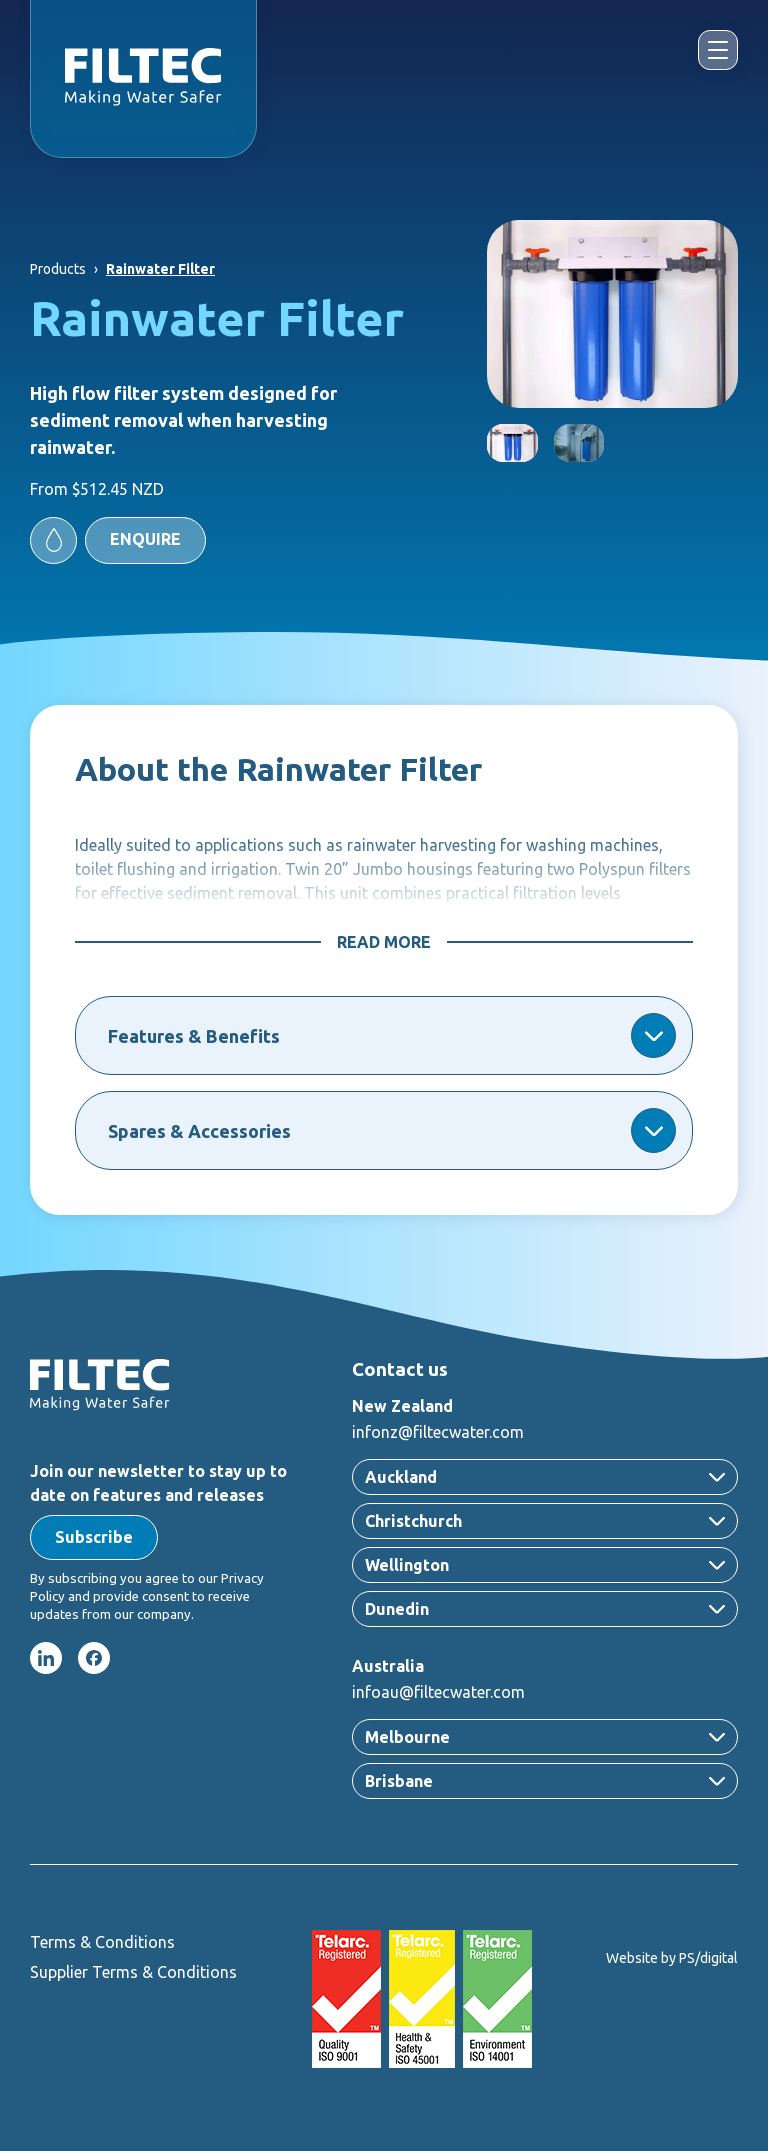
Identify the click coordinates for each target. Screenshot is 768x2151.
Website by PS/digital (672, 1958)
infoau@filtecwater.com (438, 1692)
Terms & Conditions (102, 1942)
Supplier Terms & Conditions (133, 1972)
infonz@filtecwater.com (438, 1432)
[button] (118, 540)
